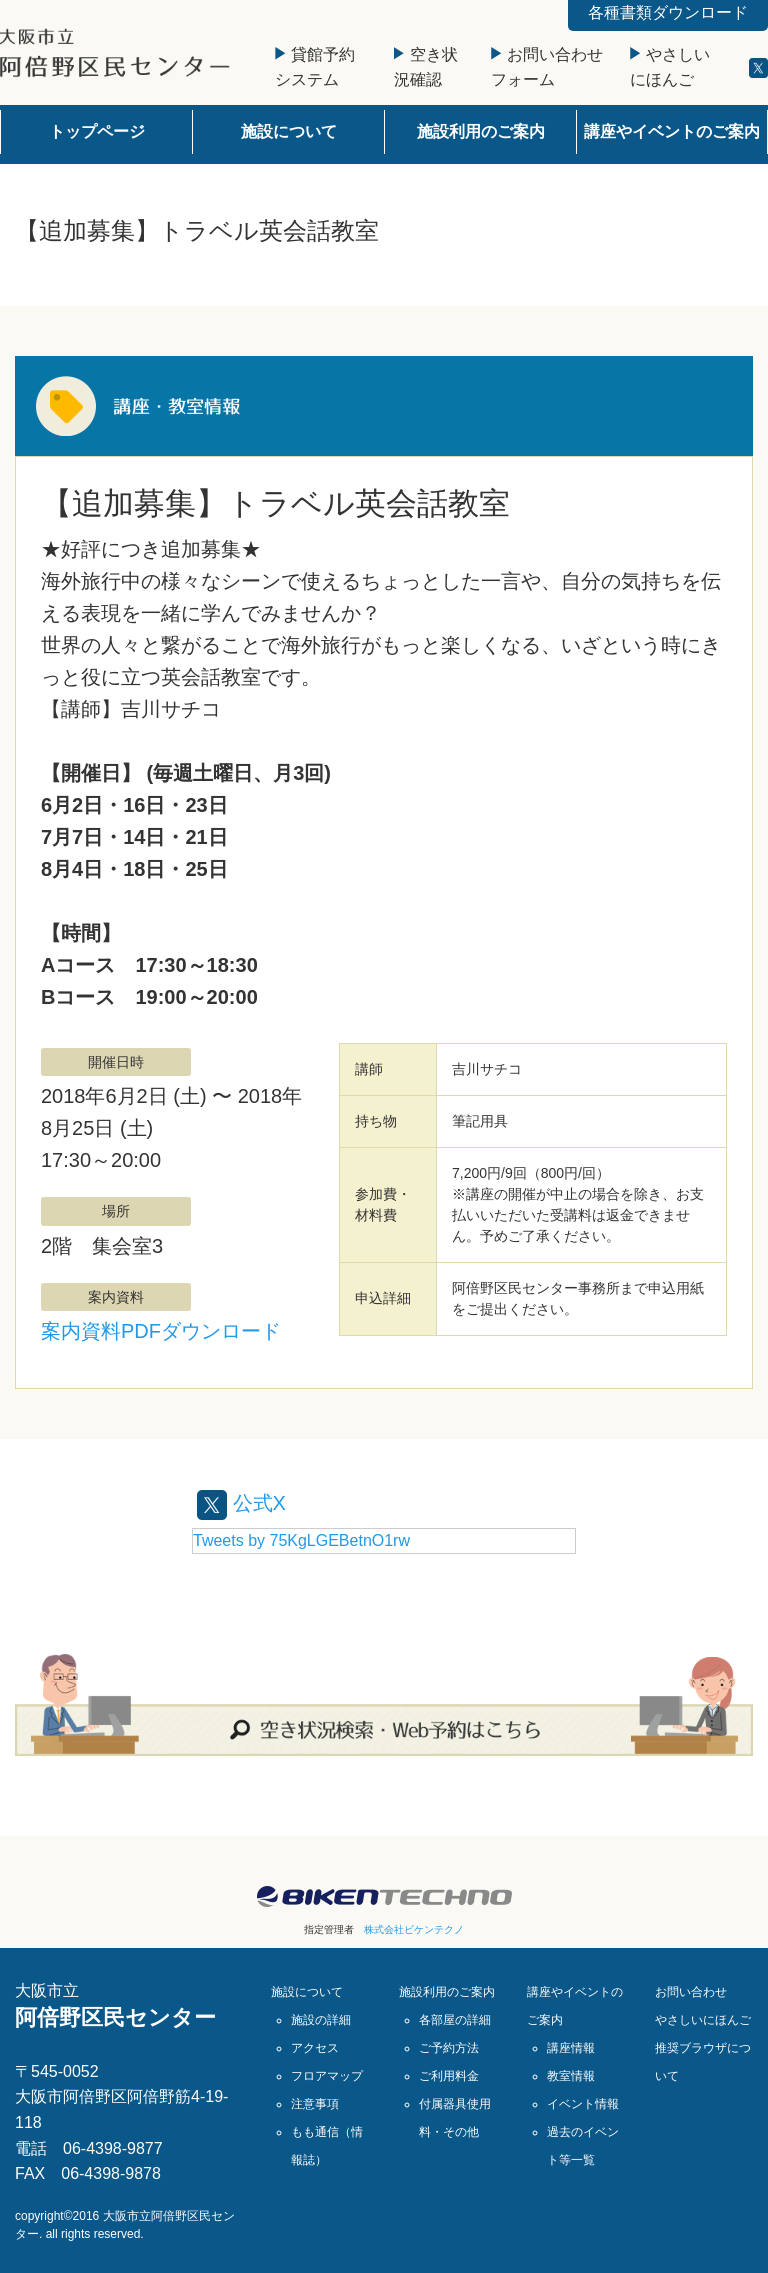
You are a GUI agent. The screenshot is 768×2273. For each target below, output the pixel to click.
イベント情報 (583, 2104)
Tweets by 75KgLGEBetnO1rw (301, 1540)
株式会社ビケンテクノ (414, 1929)
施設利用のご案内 (481, 131)
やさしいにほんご (703, 2020)
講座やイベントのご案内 (672, 131)
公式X (241, 1503)
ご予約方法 (449, 2048)
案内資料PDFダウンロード (161, 1331)
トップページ (97, 131)
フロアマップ (327, 2076)
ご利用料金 (449, 2076)
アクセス (315, 2048)
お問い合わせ (691, 1992)
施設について (289, 131)
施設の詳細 (321, 2020)
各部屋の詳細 (455, 2020)
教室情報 (571, 2076)
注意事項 (315, 2104)
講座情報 (571, 2048)
